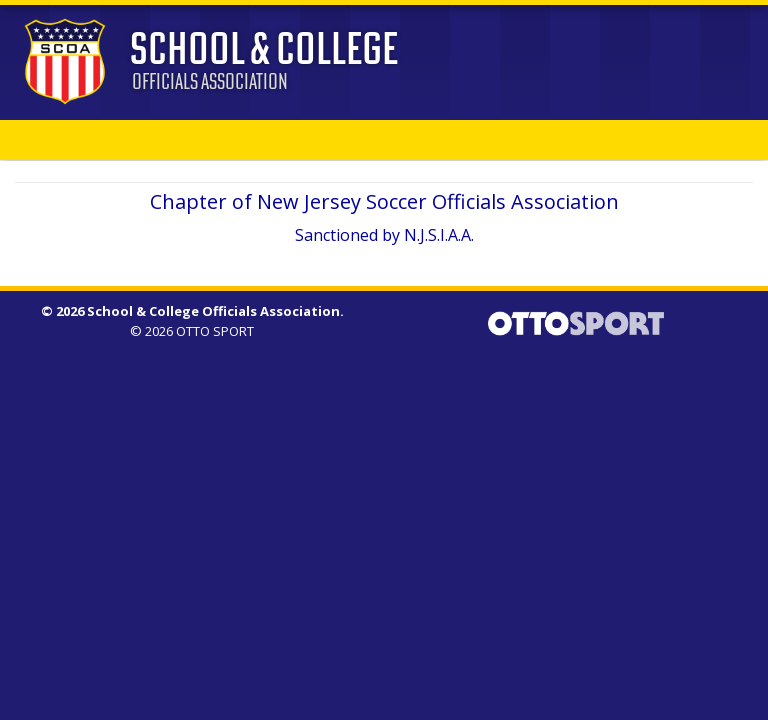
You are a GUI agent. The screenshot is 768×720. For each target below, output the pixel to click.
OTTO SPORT (215, 331)
